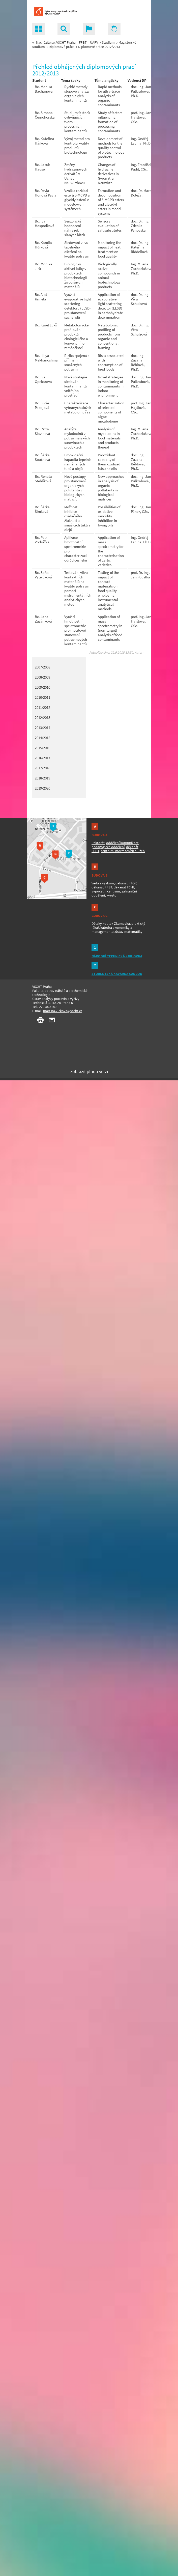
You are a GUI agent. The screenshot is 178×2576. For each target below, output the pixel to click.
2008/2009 (42, 677)
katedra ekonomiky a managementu (112, 929)
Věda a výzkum (103, 883)
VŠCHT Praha (66, 42)
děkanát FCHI (124, 887)
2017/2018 (42, 768)
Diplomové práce (61, 46)
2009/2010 (42, 687)
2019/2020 (42, 788)
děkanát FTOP (125, 883)
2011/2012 (42, 707)
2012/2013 (42, 717)
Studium (108, 42)
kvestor (112, 895)
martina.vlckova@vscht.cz (62, 1011)
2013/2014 (42, 727)
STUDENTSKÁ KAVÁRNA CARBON (117, 973)
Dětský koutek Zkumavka (111, 923)
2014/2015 (42, 737)
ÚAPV (94, 42)
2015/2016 (42, 747)
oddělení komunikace (122, 843)
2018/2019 (42, 778)
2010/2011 (42, 697)
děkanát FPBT (102, 887)
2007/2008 (42, 667)
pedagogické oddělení (108, 847)
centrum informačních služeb (123, 851)
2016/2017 (42, 757)
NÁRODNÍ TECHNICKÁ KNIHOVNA (117, 956)
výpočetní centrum (106, 891)
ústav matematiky (128, 931)
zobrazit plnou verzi (89, 1071)
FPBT (83, 42)
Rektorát (98, 843)
